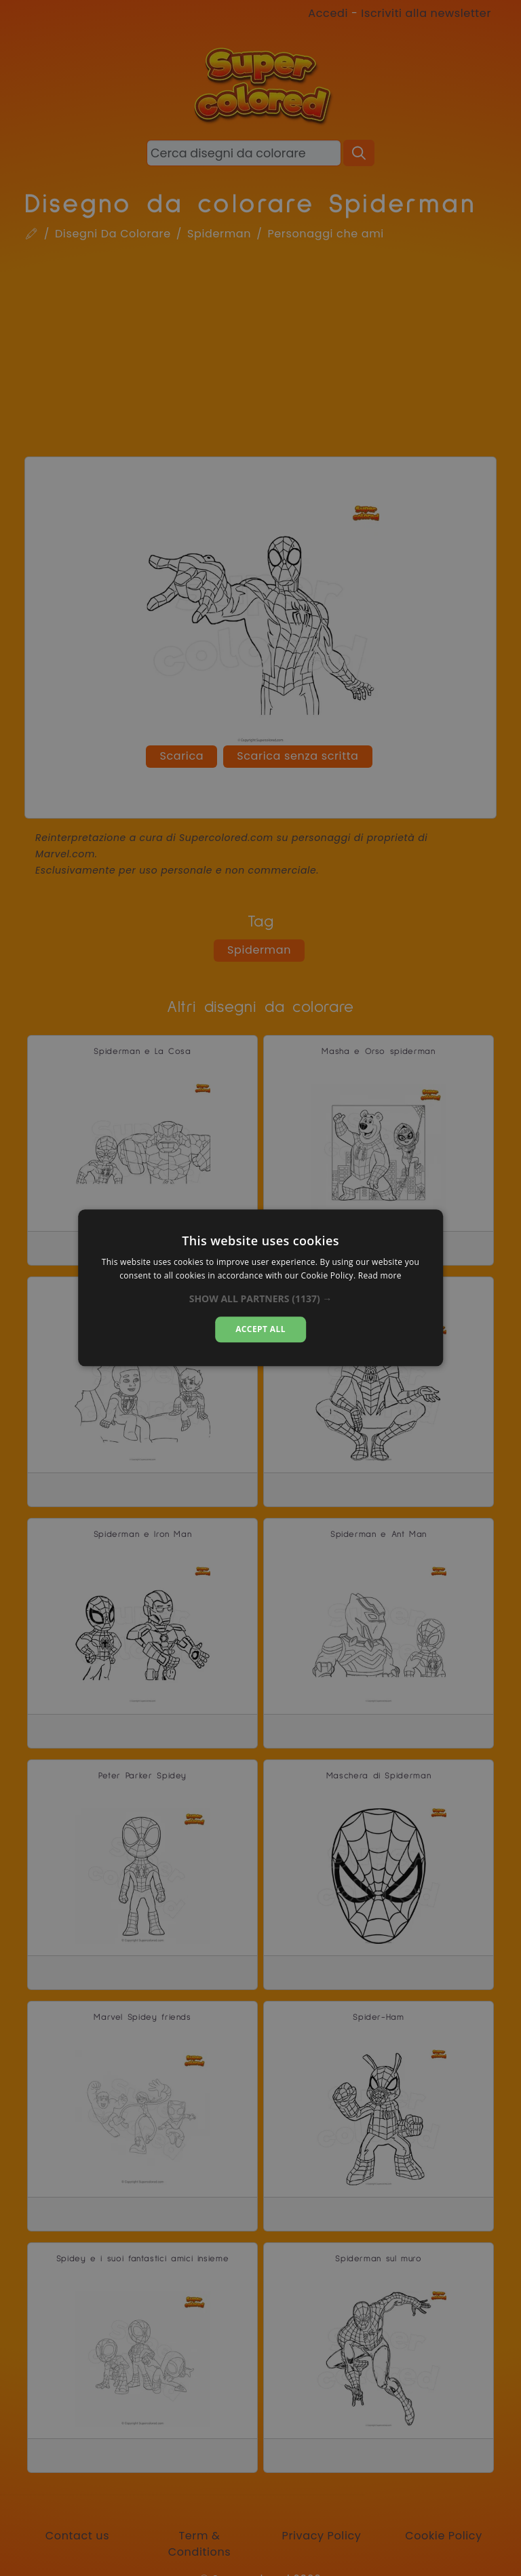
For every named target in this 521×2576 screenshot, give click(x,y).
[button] (260, 1299)
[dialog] (260, 1287)
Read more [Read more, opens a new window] (380, 1276)
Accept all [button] (260, 1329)
